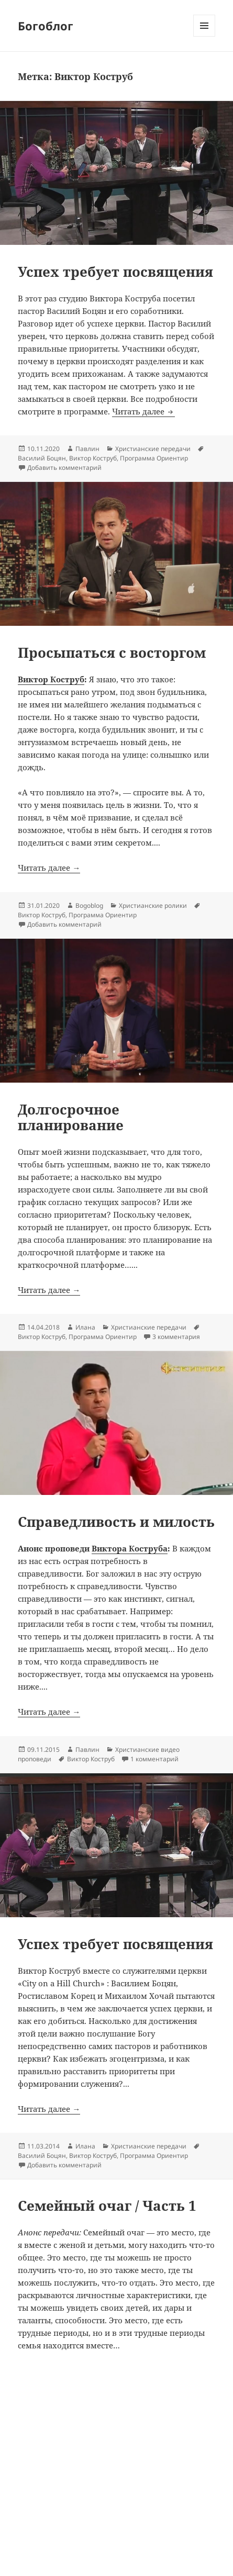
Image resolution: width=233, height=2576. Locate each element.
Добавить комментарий (64, 467)
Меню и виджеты (204, 36)
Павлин (87, 448)
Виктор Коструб (93, 458)
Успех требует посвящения (115, 271)
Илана (85, 1327)
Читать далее (143, 411)
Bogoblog (89, 905)
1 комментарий (154, 1758)
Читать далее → (49, 867)
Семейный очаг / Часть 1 (107, 2205)
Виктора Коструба (130, 1548)
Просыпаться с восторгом (112, 652)
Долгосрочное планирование (71, 1117)
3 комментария (176, 1336)
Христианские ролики (153, 905)
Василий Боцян (42, 458)
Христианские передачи (153, 448)
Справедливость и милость (116, 1521)
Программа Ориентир (154, 458)
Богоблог (45, 25)
